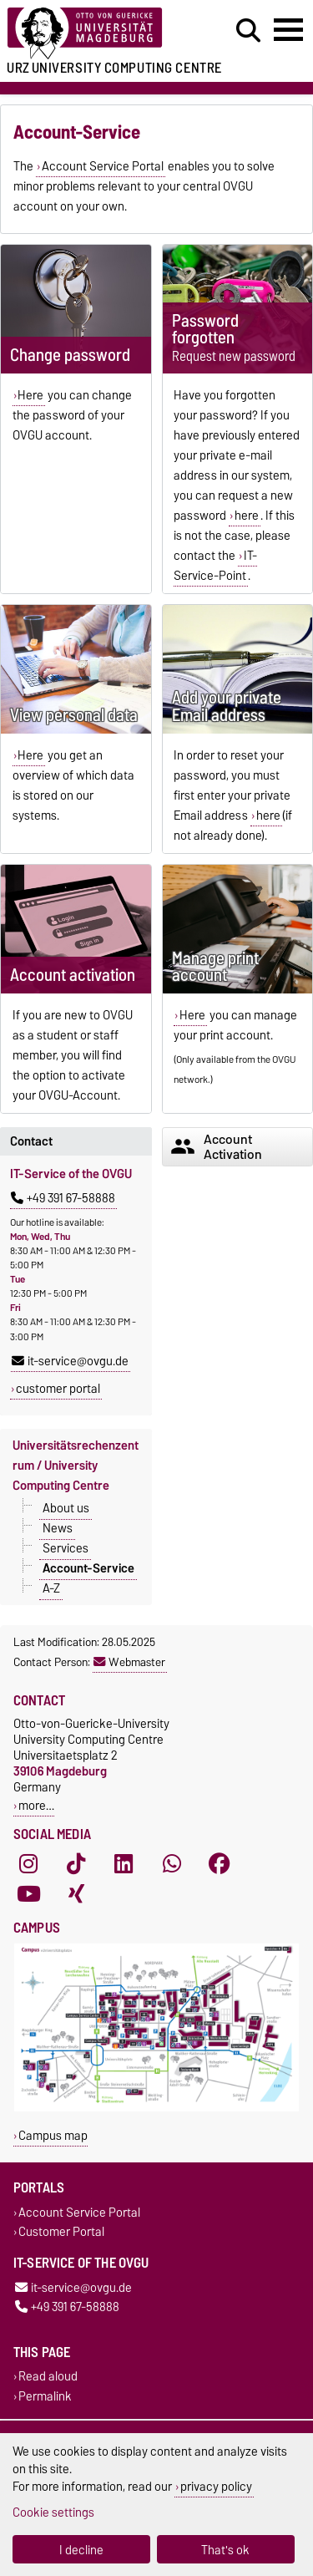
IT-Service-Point (215, 566)
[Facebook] (219, 1864)
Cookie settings (53, 2512)
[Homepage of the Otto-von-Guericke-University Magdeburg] (96, 34)
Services (65, 1548)
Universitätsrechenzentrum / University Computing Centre (76, 1465)
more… (36, 1805)
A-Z (51, 1588)
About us (66, 1508)
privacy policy (216, 2486)
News (58, 1528)
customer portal (58, 1389)
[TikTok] (76, 1864)
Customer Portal (61, 2231)
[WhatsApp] (172, 1864)
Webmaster (129, 1662)
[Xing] (76, 1894)
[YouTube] (28, 1894)
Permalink (45, 2396)
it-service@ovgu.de (70, 1361)
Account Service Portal (103, 166)
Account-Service (88, 1568)
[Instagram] (28, 1864)
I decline (81, 2549)
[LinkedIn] (124, 1864)
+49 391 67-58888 (63, 1198)
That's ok (225, 2549)
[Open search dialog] (248, 31)
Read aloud (48, 2376)
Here (30, 395)
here (247, 516)
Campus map (53, 2135)
